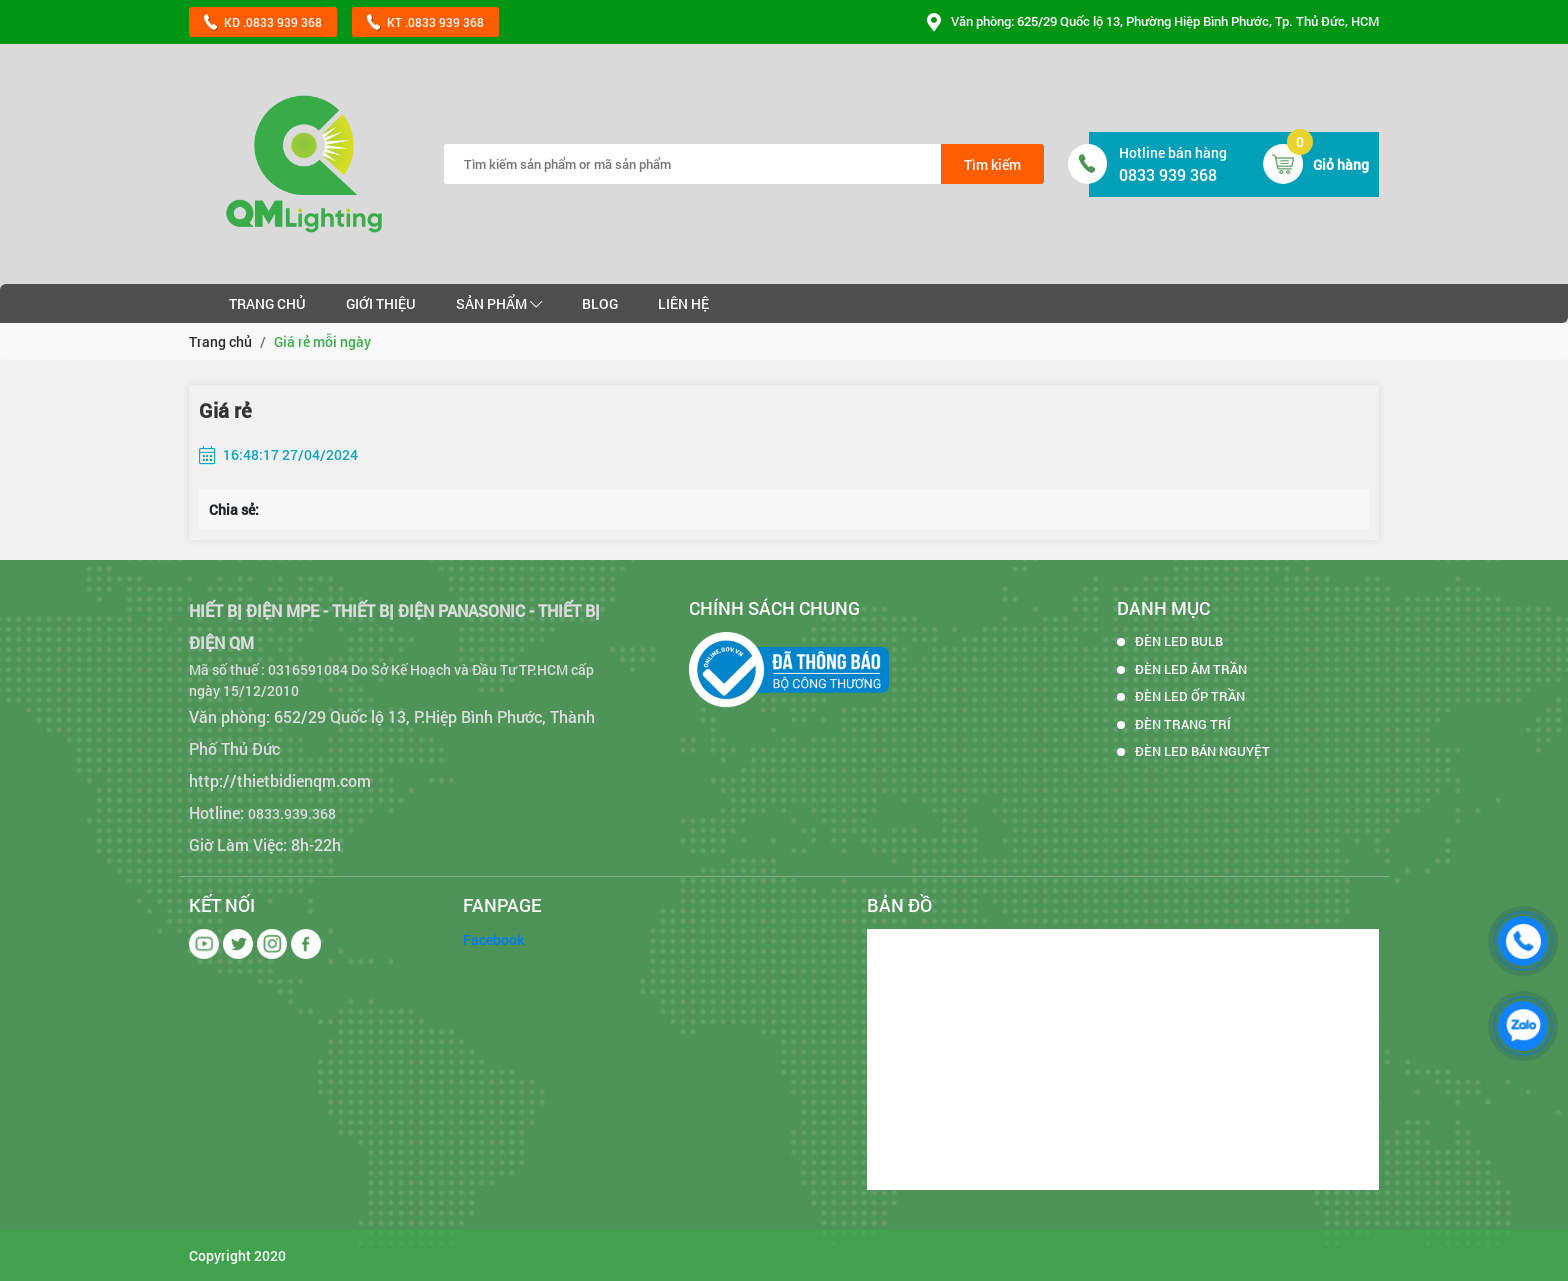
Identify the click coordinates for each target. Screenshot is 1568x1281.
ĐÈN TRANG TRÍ (1183, 724)
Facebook (493, 939)
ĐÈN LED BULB (1179, 641)
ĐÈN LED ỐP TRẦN (1190, 696)
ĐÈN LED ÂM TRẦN (1191, 669)
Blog (600, 303)
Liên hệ (683, 303)
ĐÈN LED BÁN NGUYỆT (1202, 751)
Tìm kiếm (992, 164)
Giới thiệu (381, 303)
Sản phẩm (499, 303)
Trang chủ (267, 303)
